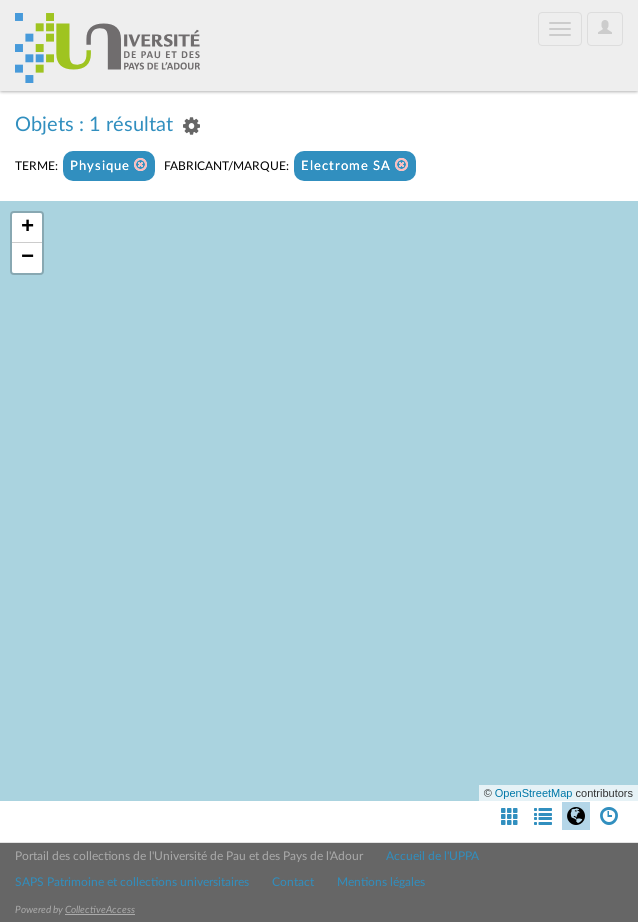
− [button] (27, 258)
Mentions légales (381, 882)
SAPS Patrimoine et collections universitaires (132, 882)
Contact (293, 882)
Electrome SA (355, 165)
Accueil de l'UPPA (432, 856)
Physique (109, 165)
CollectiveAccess (100, 910)
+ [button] (27, 228)
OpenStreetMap (534, 793)
